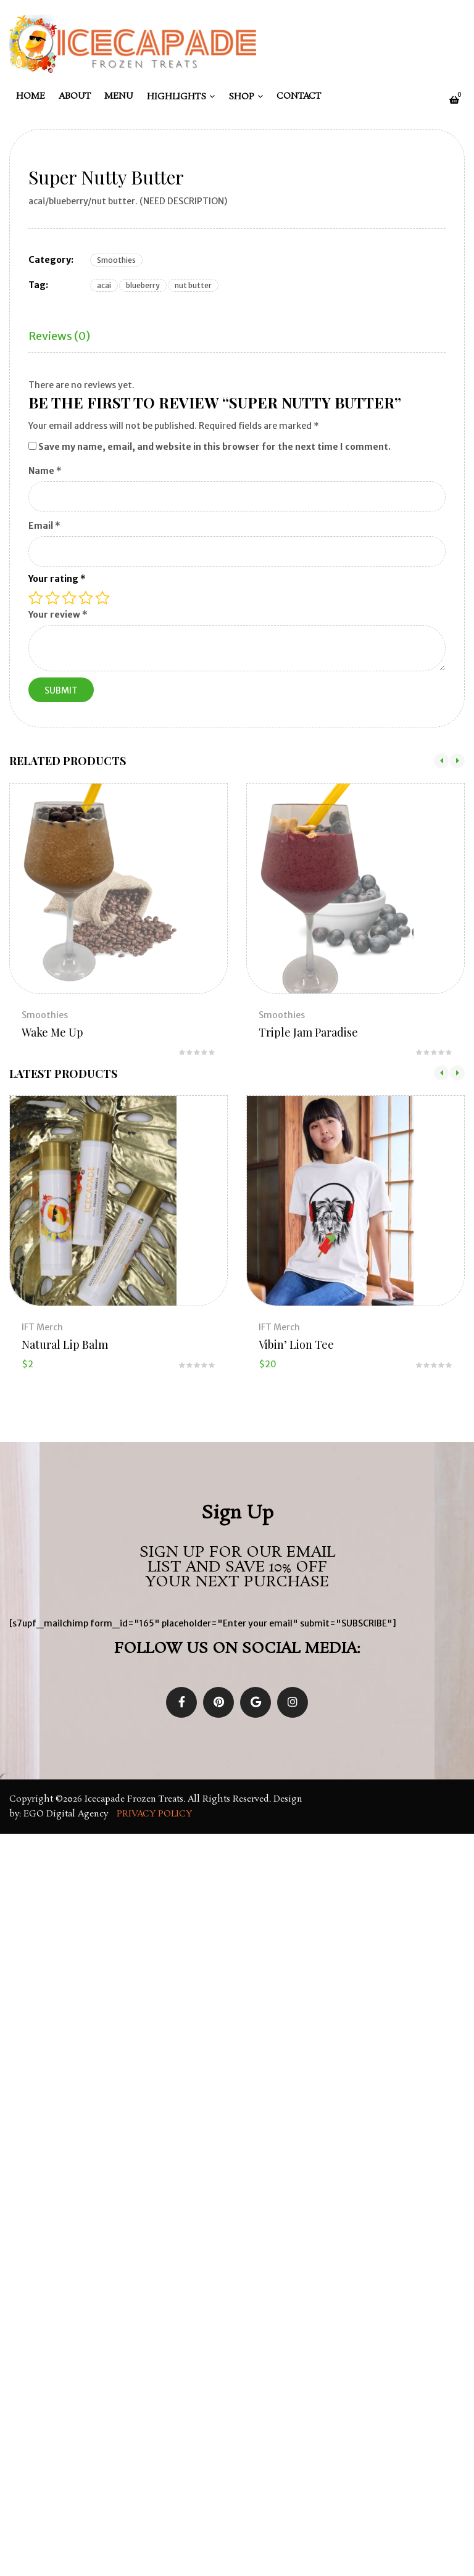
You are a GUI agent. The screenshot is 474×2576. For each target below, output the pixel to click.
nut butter (193, 285)
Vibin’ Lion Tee (296, 1344)
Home (30, 96)
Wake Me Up (52, 1032)
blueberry (143, 285)
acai (104, 285)
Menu (118, 96)
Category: (50, 259)
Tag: (38, 285)
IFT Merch (42, 1327)
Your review (58, 614)
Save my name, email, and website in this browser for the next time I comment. (214, 446)
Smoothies (116, 260)
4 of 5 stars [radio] (85, 597)
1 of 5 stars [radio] (35, 597)
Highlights (176, 97)
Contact (298, 96)
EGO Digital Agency (66, 1814)
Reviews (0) (59, 336)
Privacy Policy (155, 1814)
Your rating (57, 578)
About (75, 96)
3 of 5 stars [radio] (69, 597)
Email (44, 525)
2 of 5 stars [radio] (52, 597)
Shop (241, 97)
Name (45, 470)
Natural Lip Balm (65, 1344)
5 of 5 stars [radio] (102, 597)
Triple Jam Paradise (308, 1032)
